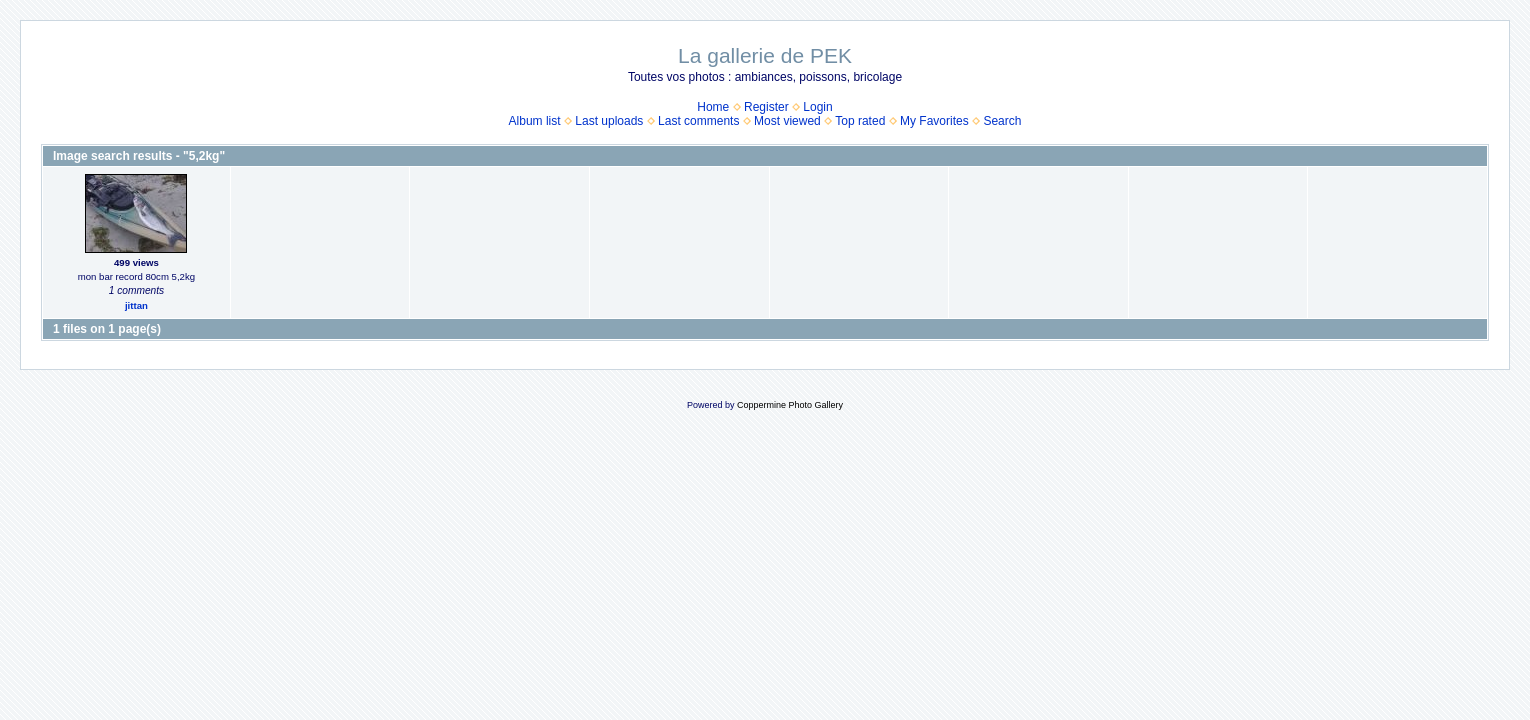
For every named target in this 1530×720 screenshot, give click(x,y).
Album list (535, 121)
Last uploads (609, 121)
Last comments (698, 121)
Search (1002, 121)
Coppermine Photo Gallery (790, 405)
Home (713, 107)
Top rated (860, 121)
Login (817, 107)
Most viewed (787, 121)
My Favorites (934, 121)
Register (766, 107)
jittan (136, 305)
